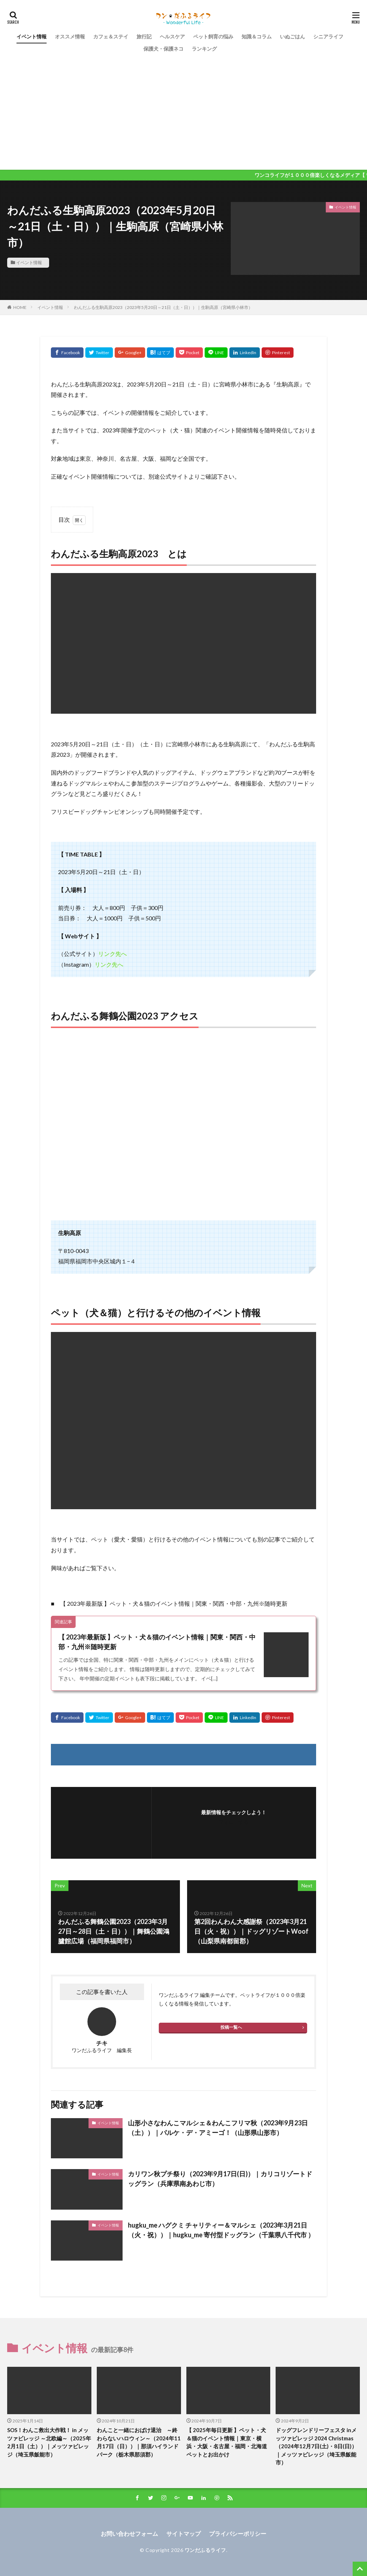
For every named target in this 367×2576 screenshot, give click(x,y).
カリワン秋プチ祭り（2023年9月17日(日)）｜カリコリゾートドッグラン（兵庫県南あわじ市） (220, 2178)
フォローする (234, 1822)
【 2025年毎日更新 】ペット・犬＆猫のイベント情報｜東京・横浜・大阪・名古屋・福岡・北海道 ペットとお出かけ (226, 2442)
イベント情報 (31, 36)
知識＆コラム (257, 36)
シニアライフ (328, 36)
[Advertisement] (183, 108)
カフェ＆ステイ (110, 36)
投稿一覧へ (231, 2027)
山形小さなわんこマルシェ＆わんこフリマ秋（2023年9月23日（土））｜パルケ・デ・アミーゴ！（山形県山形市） (218, 2127)
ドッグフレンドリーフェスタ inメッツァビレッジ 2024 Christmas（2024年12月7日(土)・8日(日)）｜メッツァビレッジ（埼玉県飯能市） (316, 2446)
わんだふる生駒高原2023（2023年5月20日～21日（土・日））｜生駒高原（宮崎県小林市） (163, 307)
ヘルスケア (172, 36)
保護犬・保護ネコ (163, 49)
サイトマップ (183, 2533)
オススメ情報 (70, 36)
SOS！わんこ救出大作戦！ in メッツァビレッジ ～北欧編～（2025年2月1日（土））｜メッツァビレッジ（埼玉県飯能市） (49, 2442)
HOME (20, 307)
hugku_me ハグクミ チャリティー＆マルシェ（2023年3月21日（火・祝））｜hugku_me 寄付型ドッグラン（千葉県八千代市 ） (221, 2230)
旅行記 (144, 36)
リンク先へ (112, 953)
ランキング (204, 49)
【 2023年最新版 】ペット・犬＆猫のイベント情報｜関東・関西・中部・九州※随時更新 (157, 1642)
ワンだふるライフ (205, 2550)
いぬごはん (292, 36)
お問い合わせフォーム (129, 2533)
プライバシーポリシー (237, 2533)
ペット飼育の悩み (213, 36)
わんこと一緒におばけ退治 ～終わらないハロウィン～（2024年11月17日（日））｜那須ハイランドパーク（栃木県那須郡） (139, 2442)
